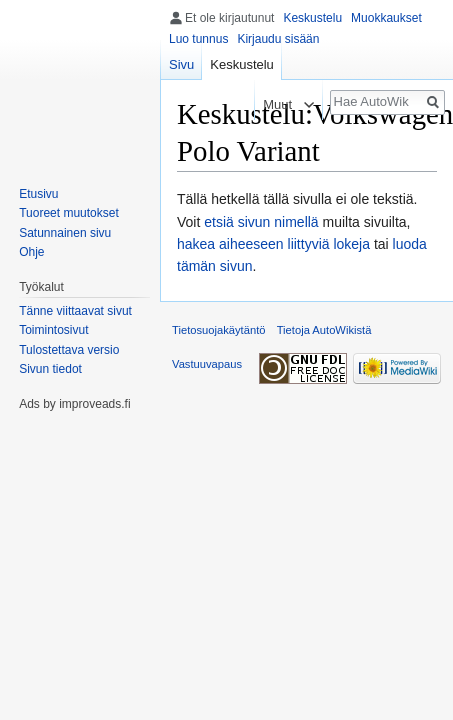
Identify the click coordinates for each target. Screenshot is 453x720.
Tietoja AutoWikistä (324, 330)
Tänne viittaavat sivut (75, 311)
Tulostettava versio (69, 350)
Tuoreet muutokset (69, 213)
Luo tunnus (198, 39)
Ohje (31, 252)
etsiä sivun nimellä (261, 222)
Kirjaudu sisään (278, 39)
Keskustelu (312, 18)
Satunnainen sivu (65, 233)
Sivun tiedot (50, 369)
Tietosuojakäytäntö (219, 330)
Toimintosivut (53, 330)
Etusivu (38, 194)
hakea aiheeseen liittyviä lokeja (273, 244)
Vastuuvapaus (207, 364)
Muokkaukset (386, 18)
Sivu (181, 64)
